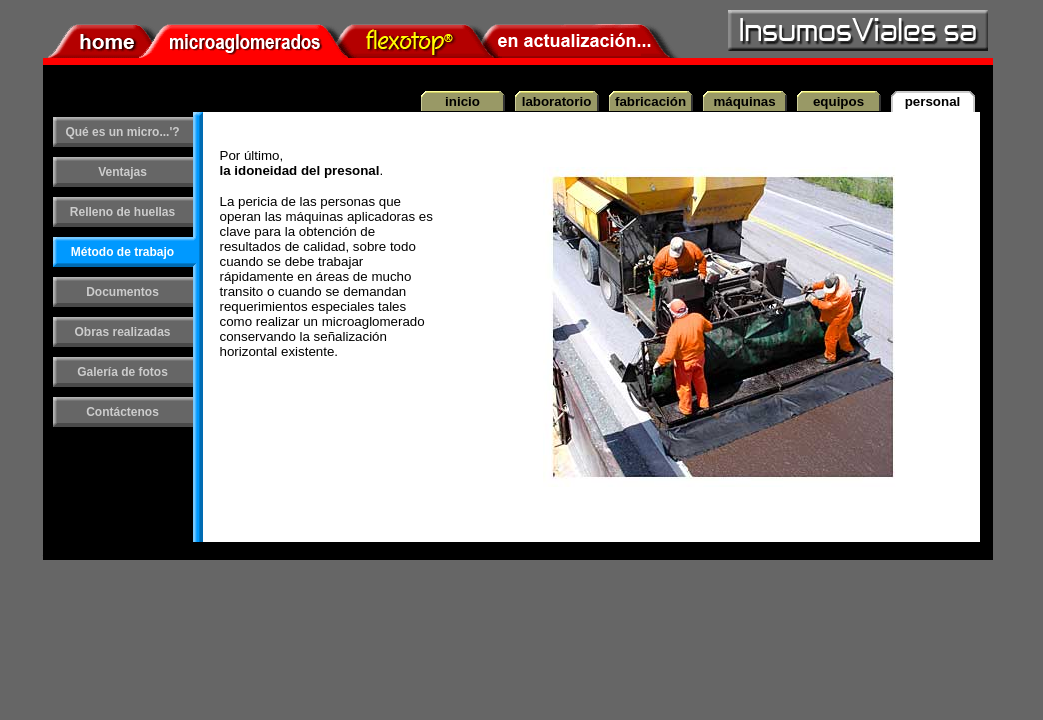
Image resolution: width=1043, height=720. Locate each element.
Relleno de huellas (122, 212)
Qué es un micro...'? (122, 132)
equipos (838, 101)
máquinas (744, 101)
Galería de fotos (122, 372)
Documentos (122, 292)
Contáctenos (122, 412)
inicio (462, 101)
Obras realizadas (122, 332)
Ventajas (122, 172)
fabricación (650, 101)
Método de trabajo (122, 252)
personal (933, 101)
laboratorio (557, 101)
